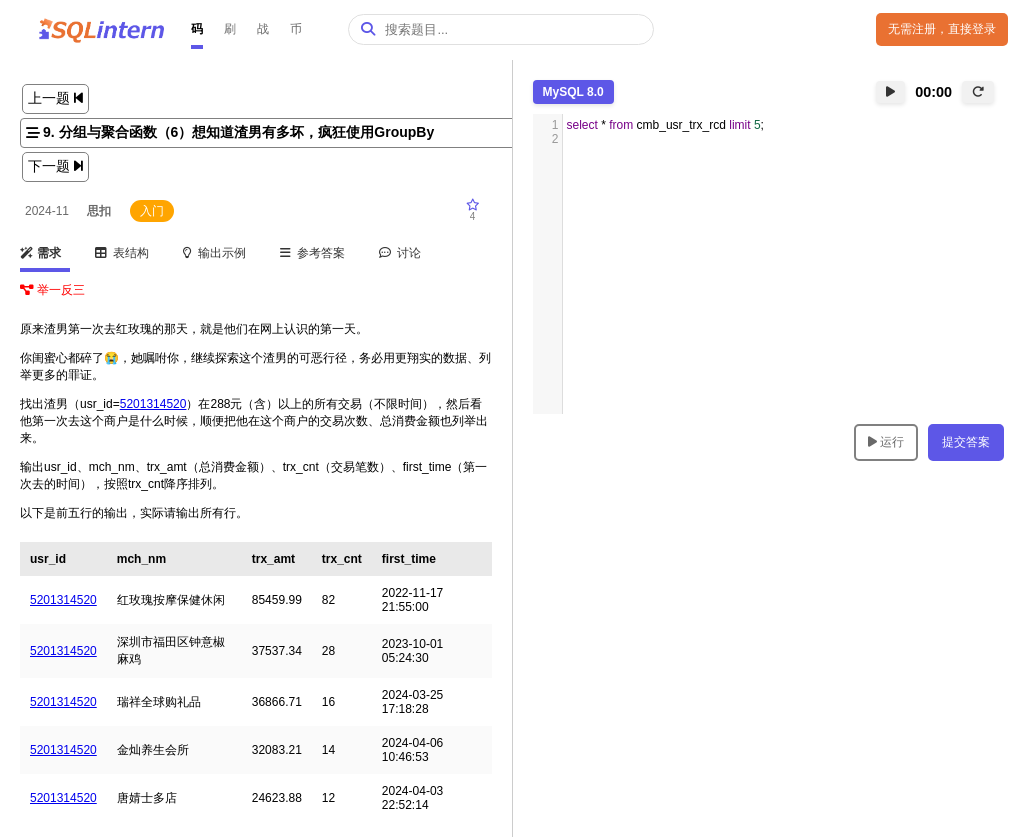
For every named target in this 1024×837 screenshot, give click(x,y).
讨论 (400, 253)
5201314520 (153, 404)
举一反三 (52, 290)
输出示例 (215, 253)
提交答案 (966, 442)
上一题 (55, 98)
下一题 (55, 166)
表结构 (122, 253)
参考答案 (313, 253)
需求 (40, 253)
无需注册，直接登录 (942, 29)
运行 (886, 442)
